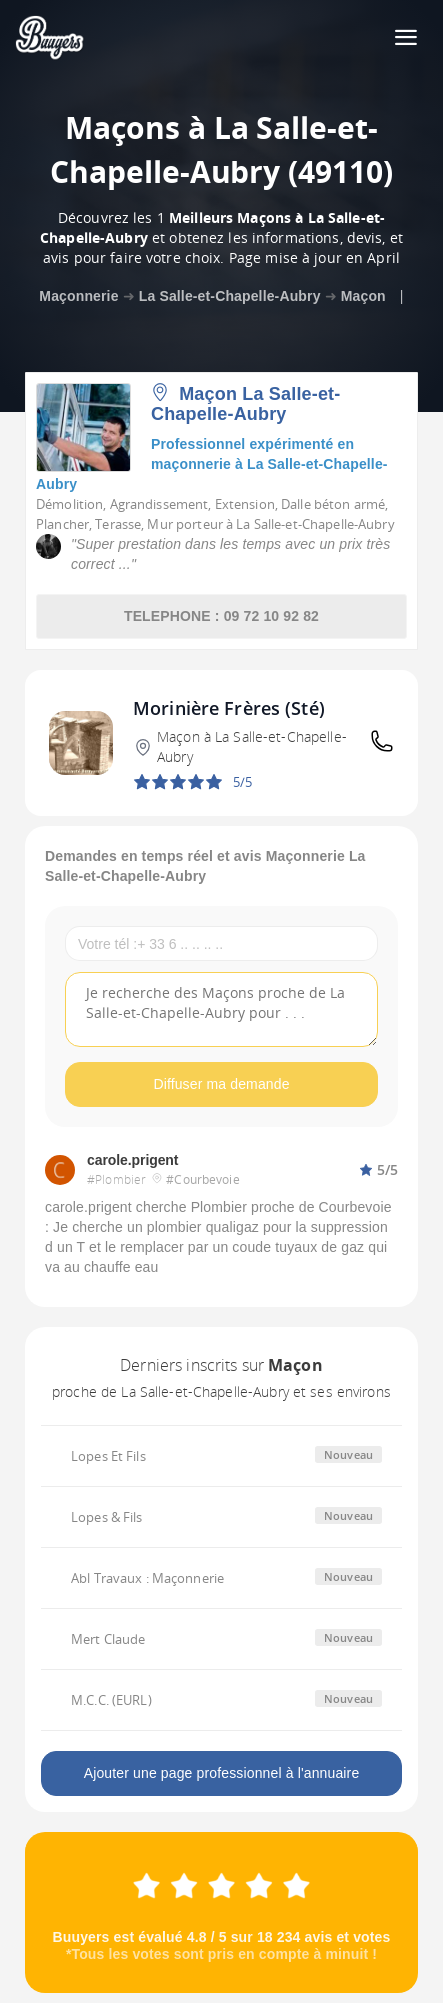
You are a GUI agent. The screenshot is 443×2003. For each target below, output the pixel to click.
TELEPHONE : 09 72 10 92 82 (221, 616)
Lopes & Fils (107, 1517)
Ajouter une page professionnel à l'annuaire (222, 1773)
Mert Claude (108, 1639)
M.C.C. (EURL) (111, 1700)
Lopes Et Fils (108, 1456)
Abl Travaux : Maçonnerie (147, 1578)
